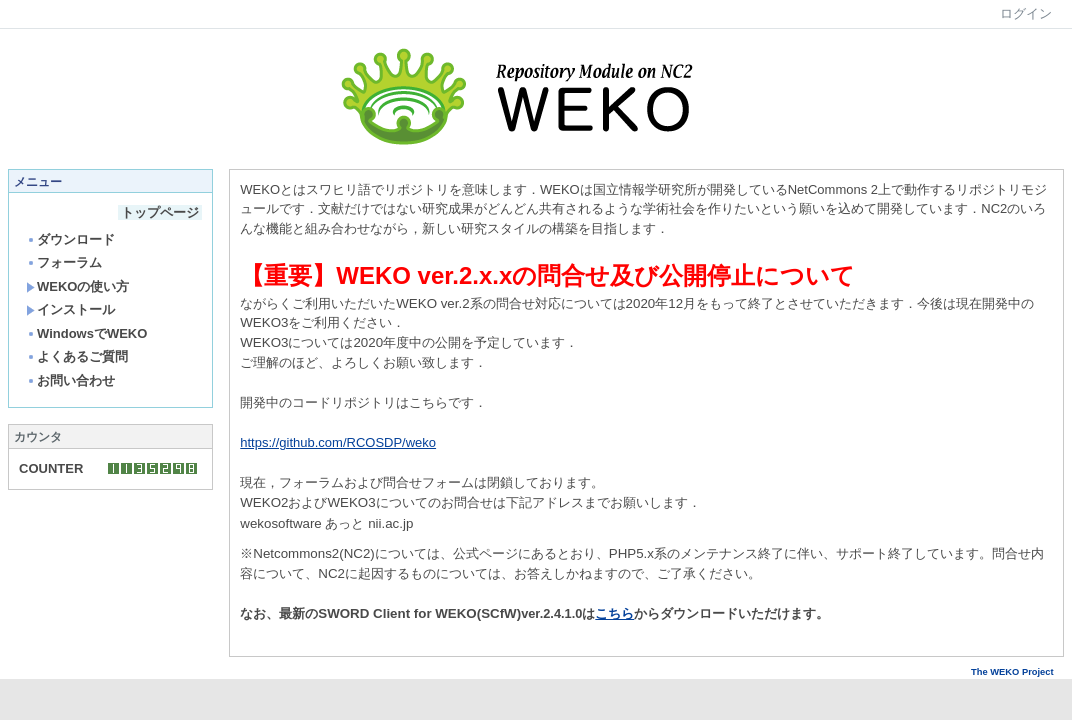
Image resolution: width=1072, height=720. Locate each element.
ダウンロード (70, 239)
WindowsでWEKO (86, 333)
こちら (614, 613)
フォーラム (64, 262)
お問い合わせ (70, 380)
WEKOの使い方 (77, 286)
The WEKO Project (1017, 672)
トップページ (160, 212)
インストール (70, 309)
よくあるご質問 (77, 356)
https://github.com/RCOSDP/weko (338, 442)
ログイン (1026, 13)
